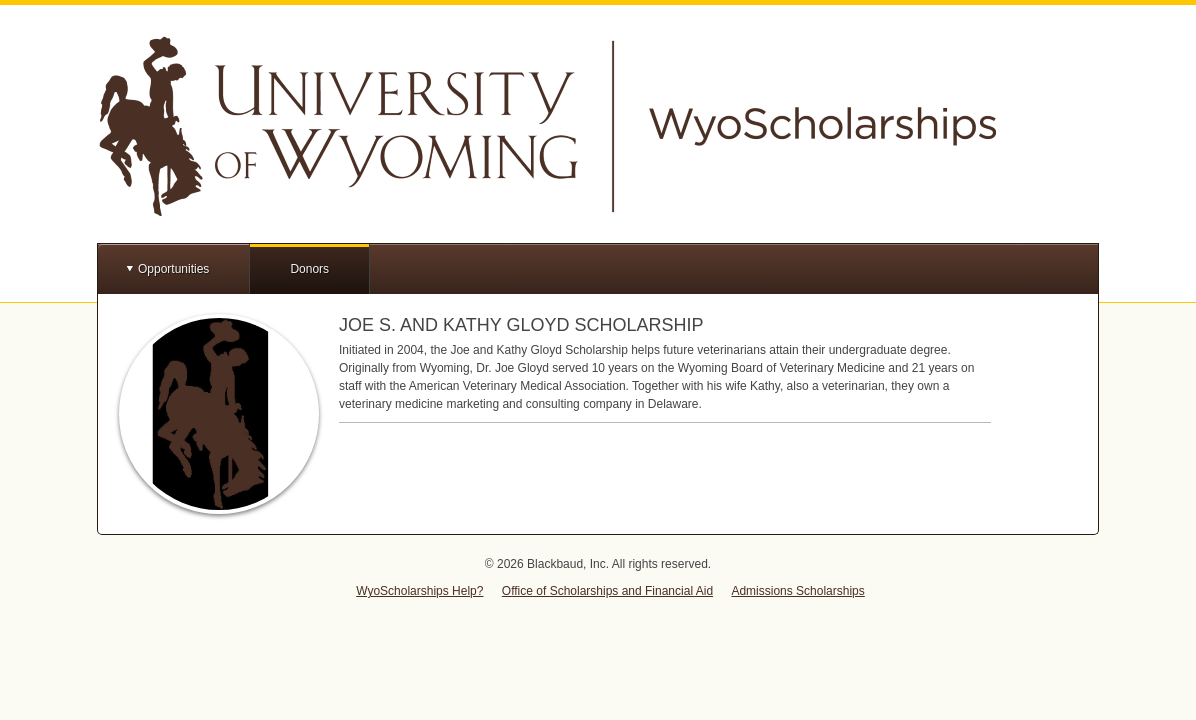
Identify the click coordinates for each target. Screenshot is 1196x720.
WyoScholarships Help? (419, 591)
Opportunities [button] (173, 269)
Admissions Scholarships (797, 591)
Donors (309, 269)
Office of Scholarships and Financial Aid (607, 591)
